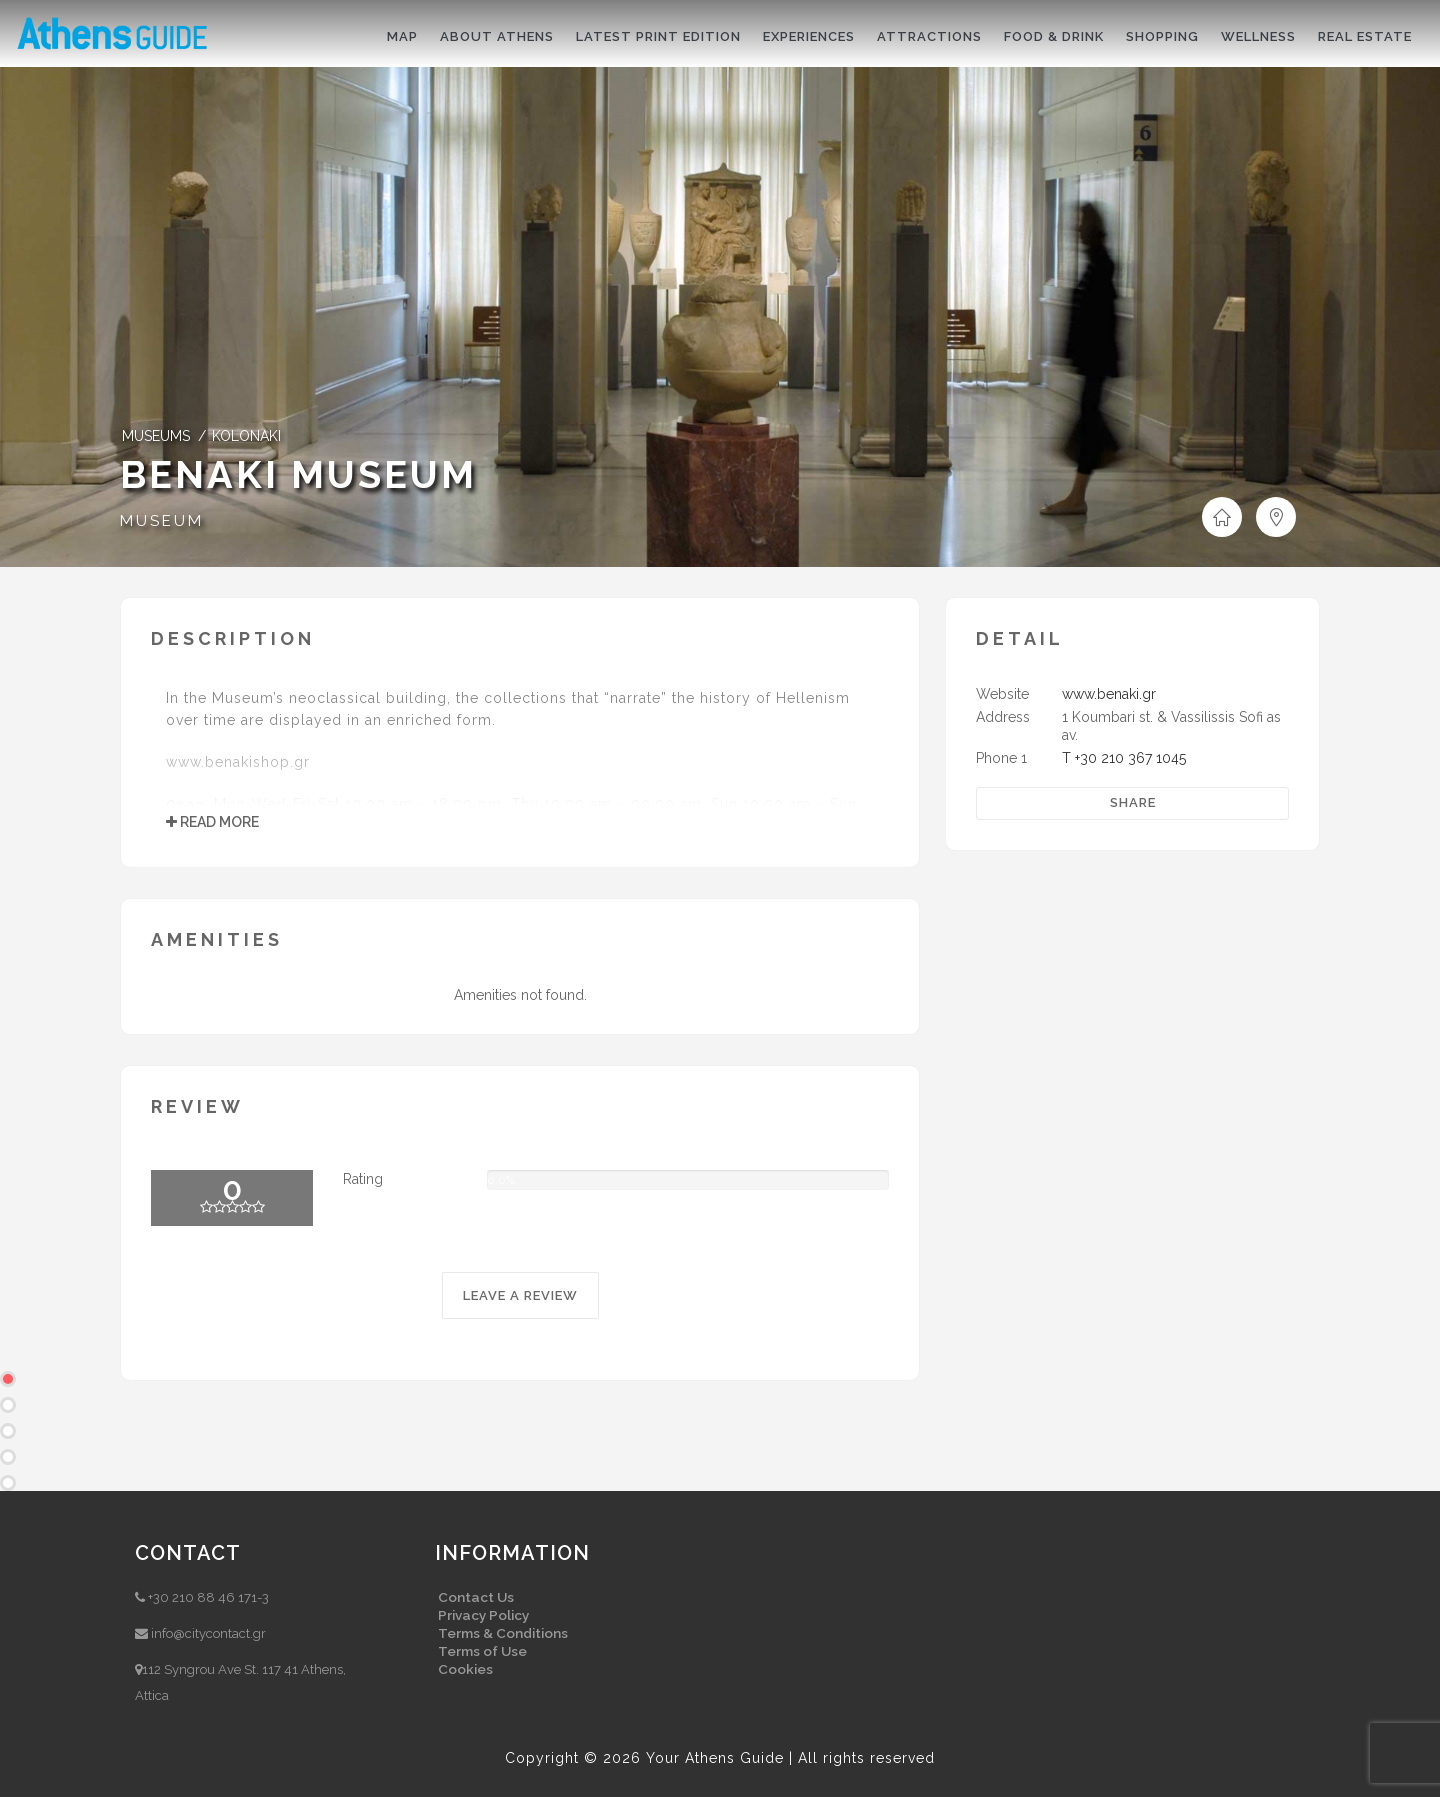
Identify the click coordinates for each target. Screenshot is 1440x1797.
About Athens (497, 36)
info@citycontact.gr (208, 1633)
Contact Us (476, 1597)
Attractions (929, 36)
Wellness (1258, 36)
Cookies (465, 1669)
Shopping (1162, 36)
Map (402, 36)
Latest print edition (658, 36)
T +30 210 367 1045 (1124, 758)
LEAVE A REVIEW (520, 1295)
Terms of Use (482, 1651)
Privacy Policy (483, 1615)
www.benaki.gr (1109, 694)
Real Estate (1365, 36)
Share (1133, 802)
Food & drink (1054, 36)
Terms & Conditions (503, 1633)
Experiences (809, 36)
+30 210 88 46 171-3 (208, 1597)
